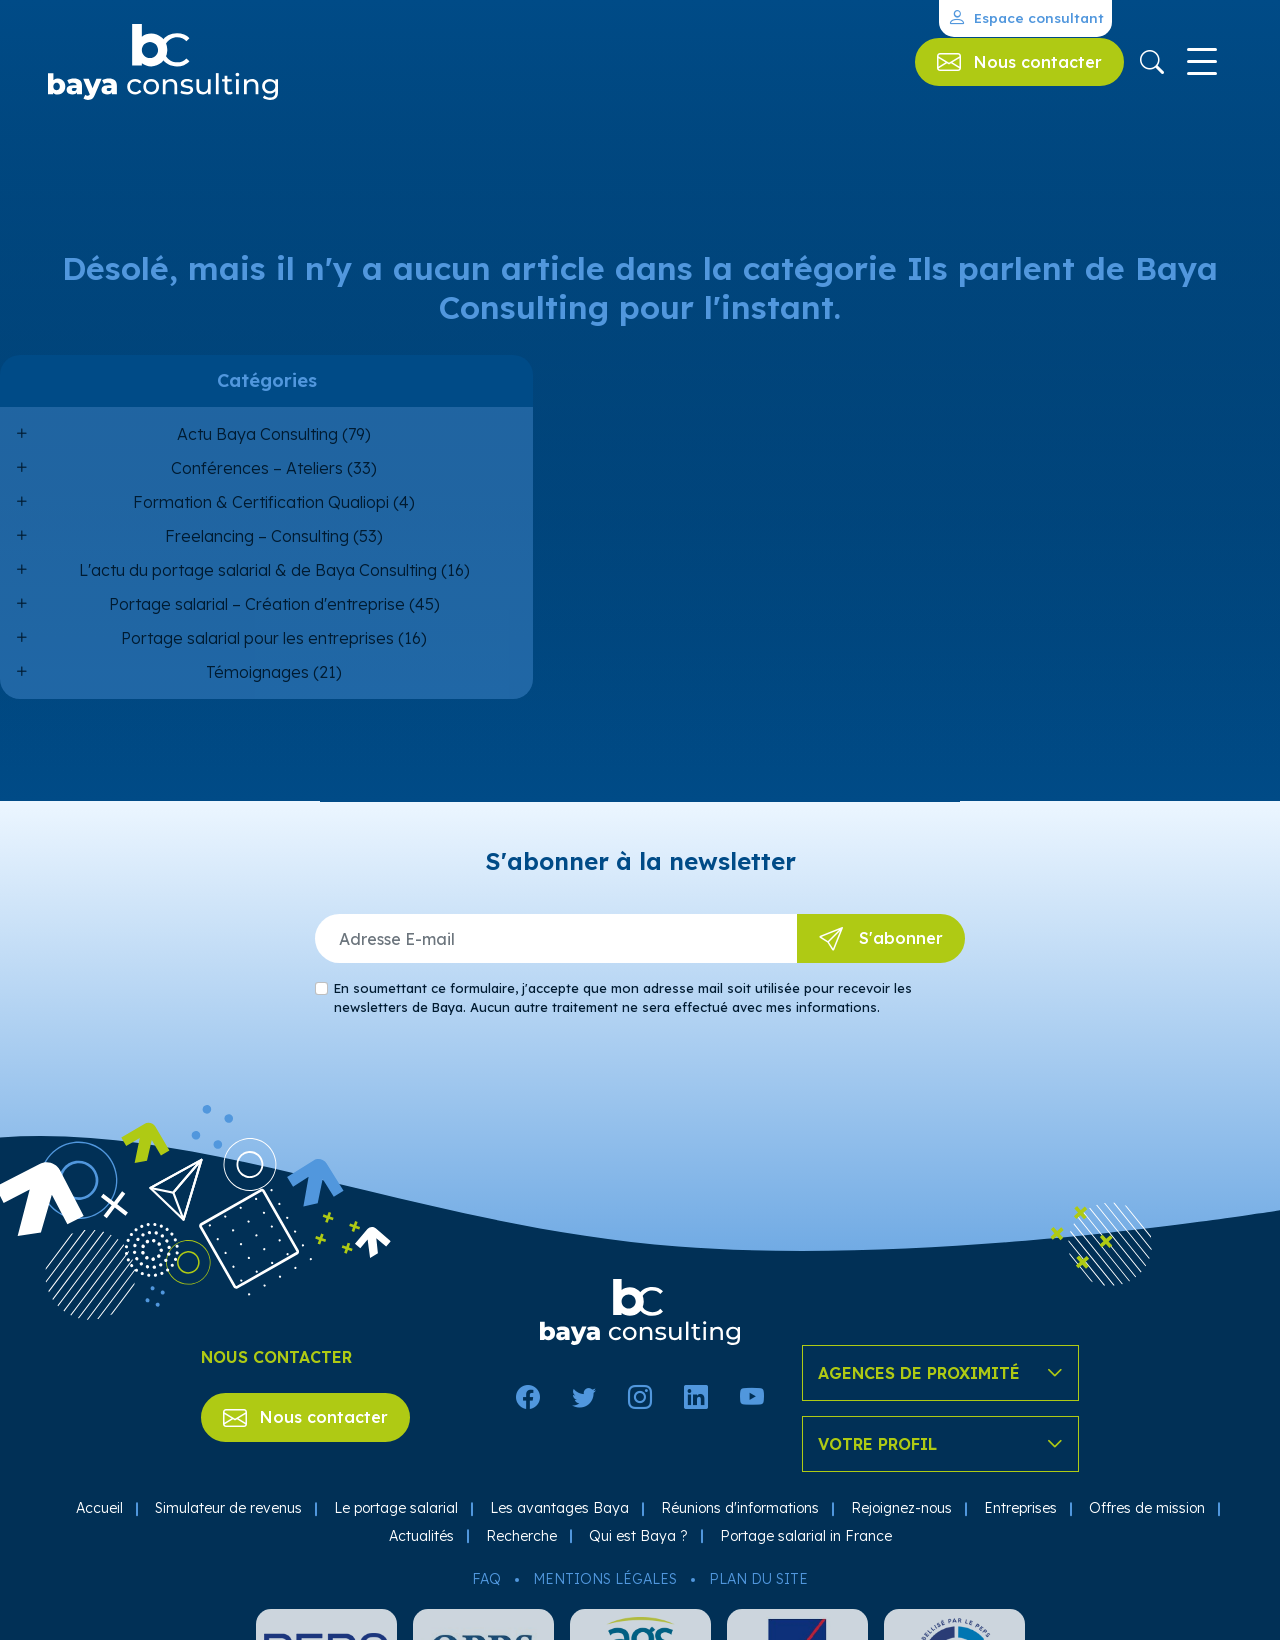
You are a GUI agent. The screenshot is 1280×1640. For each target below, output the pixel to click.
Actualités (421, 1536)
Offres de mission (1147, 1508)
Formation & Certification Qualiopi (261, 502)
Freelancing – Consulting (257, 536)
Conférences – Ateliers (257, 468)
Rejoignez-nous (901, 1508)
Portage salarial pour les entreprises (257, 638)
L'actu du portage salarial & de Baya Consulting (258, 570)
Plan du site (758, 1579)
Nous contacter (305, 1417)
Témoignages (257, 672)
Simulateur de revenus (228, 1508)
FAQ (486, 1579)
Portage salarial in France (806, 1536)
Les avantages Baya (559, 1508)
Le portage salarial (396, 1508)
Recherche (521, 1536)
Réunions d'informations (740, 1508)
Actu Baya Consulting (257, 434)
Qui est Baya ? (638, 1536)
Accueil (99, 1508)
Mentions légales (605, 1579)
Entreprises (1020, 1508)
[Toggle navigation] (1202, 62)
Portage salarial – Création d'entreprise (257, 604)
